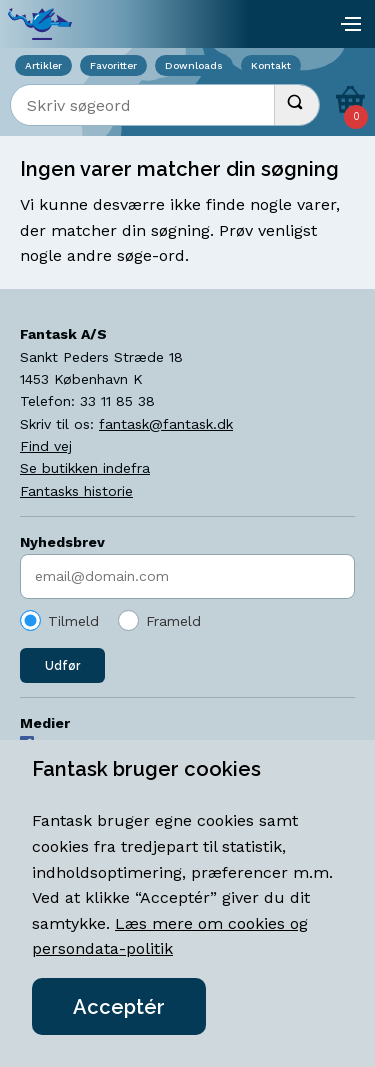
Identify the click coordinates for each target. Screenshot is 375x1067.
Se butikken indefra (85, 468)
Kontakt (271, 65)
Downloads (194, 65)
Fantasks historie (76, 491)
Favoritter (113, 65)
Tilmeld (73, 621)
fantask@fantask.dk (166, 424)
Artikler (43, 65)
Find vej (46, 446)
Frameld (173, 621)
